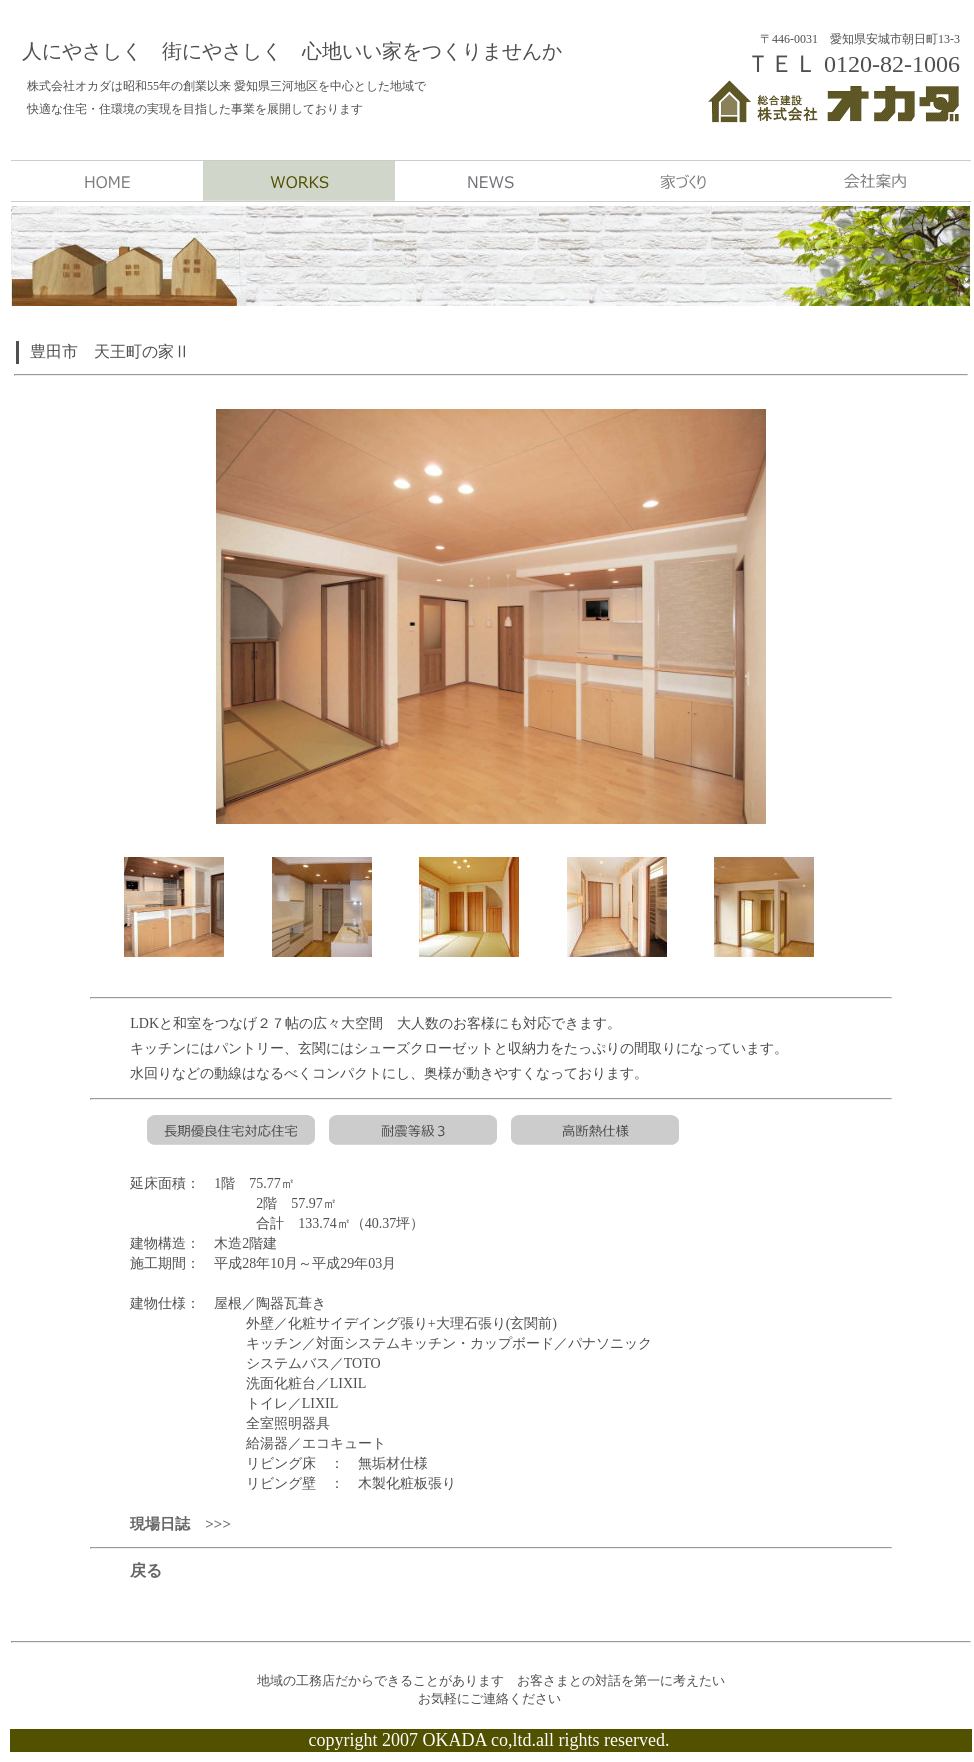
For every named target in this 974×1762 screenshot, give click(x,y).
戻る (146, 1570)
